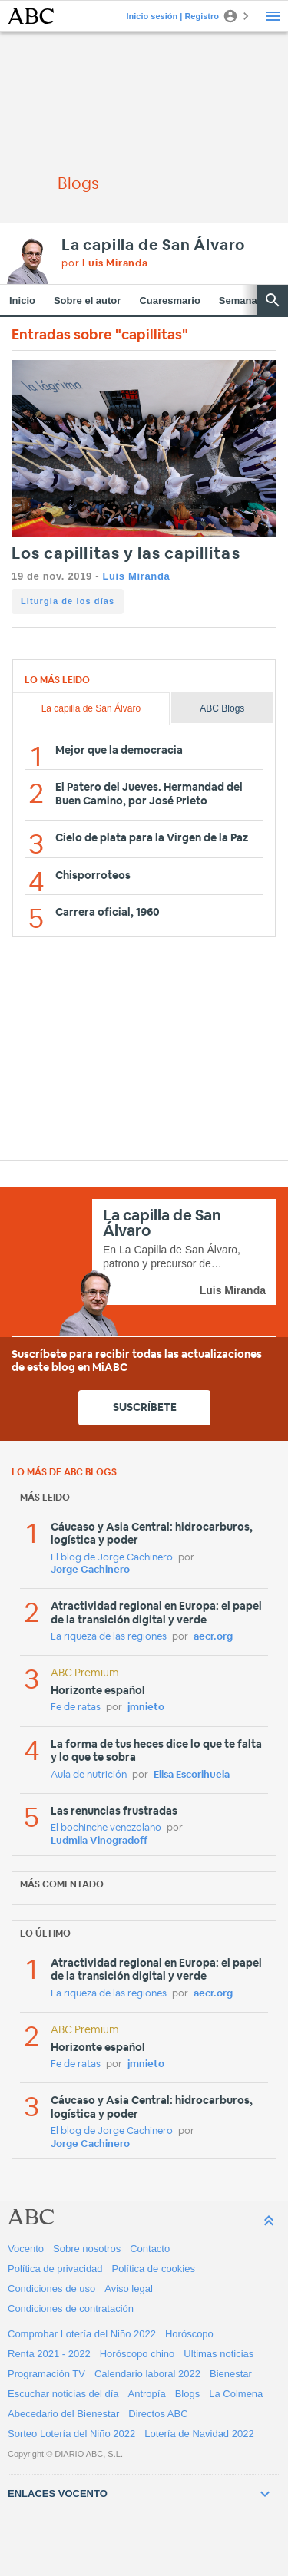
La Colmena (236, 2393)
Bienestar (231, 2373)
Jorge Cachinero (90, 1570)
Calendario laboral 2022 (147, 2373)
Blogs (187, 2393)
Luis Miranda (136, 576)
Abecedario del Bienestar (63, 2413)
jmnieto (145, 1707)
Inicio (22, 300)
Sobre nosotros (87, 2248)
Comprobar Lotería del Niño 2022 (82, 2334)
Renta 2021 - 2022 (49, 2354)
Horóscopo (189, 2334)
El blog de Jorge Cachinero (112, 1558)
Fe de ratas (76, 1707)
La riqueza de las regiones (109, 1637)
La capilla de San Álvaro (153, 245)
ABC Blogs (222, 708)
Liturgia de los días (67, 601)
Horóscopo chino (137, 2354)
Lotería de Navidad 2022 (198, 2433)
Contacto (150, 2248)
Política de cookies (153, 2268)
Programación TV (46, 2373)
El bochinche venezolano (106, 1828)
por (104, 264)
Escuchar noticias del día (63, 2393)
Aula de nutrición (89, 1775)
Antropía (147, 2393)
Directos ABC (157, 2413)
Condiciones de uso (51, 2288)
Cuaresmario (169, 300)
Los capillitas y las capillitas (126, 554)
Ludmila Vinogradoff (99, 1841)
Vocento (26, 2248)
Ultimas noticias (218, 2354)
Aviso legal (128, 2288)
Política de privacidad (55, 2268)
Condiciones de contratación (71, 2308)
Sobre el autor (87, 300)
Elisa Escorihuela (192, 1775)
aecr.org (213, 1637)
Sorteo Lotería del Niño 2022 (71, 2433)
